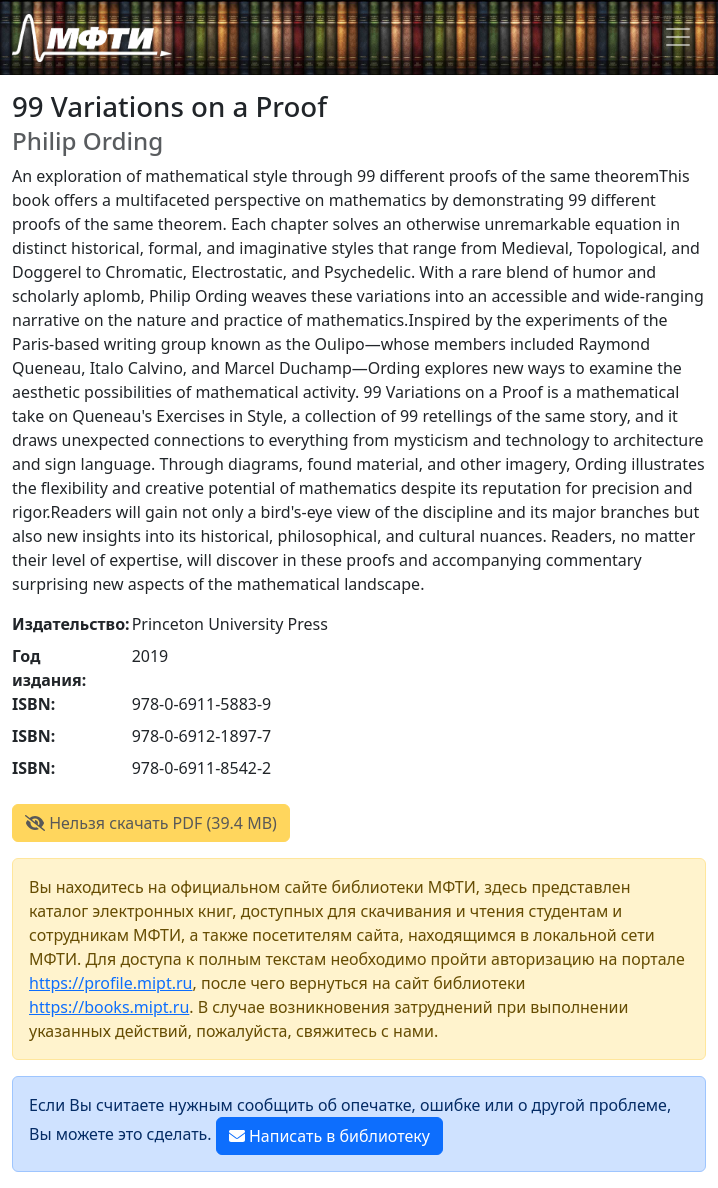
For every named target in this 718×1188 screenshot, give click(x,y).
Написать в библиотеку (329, 1136)
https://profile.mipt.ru (111, 983)
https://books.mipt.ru (109, 1007)
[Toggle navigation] (678, 37)
